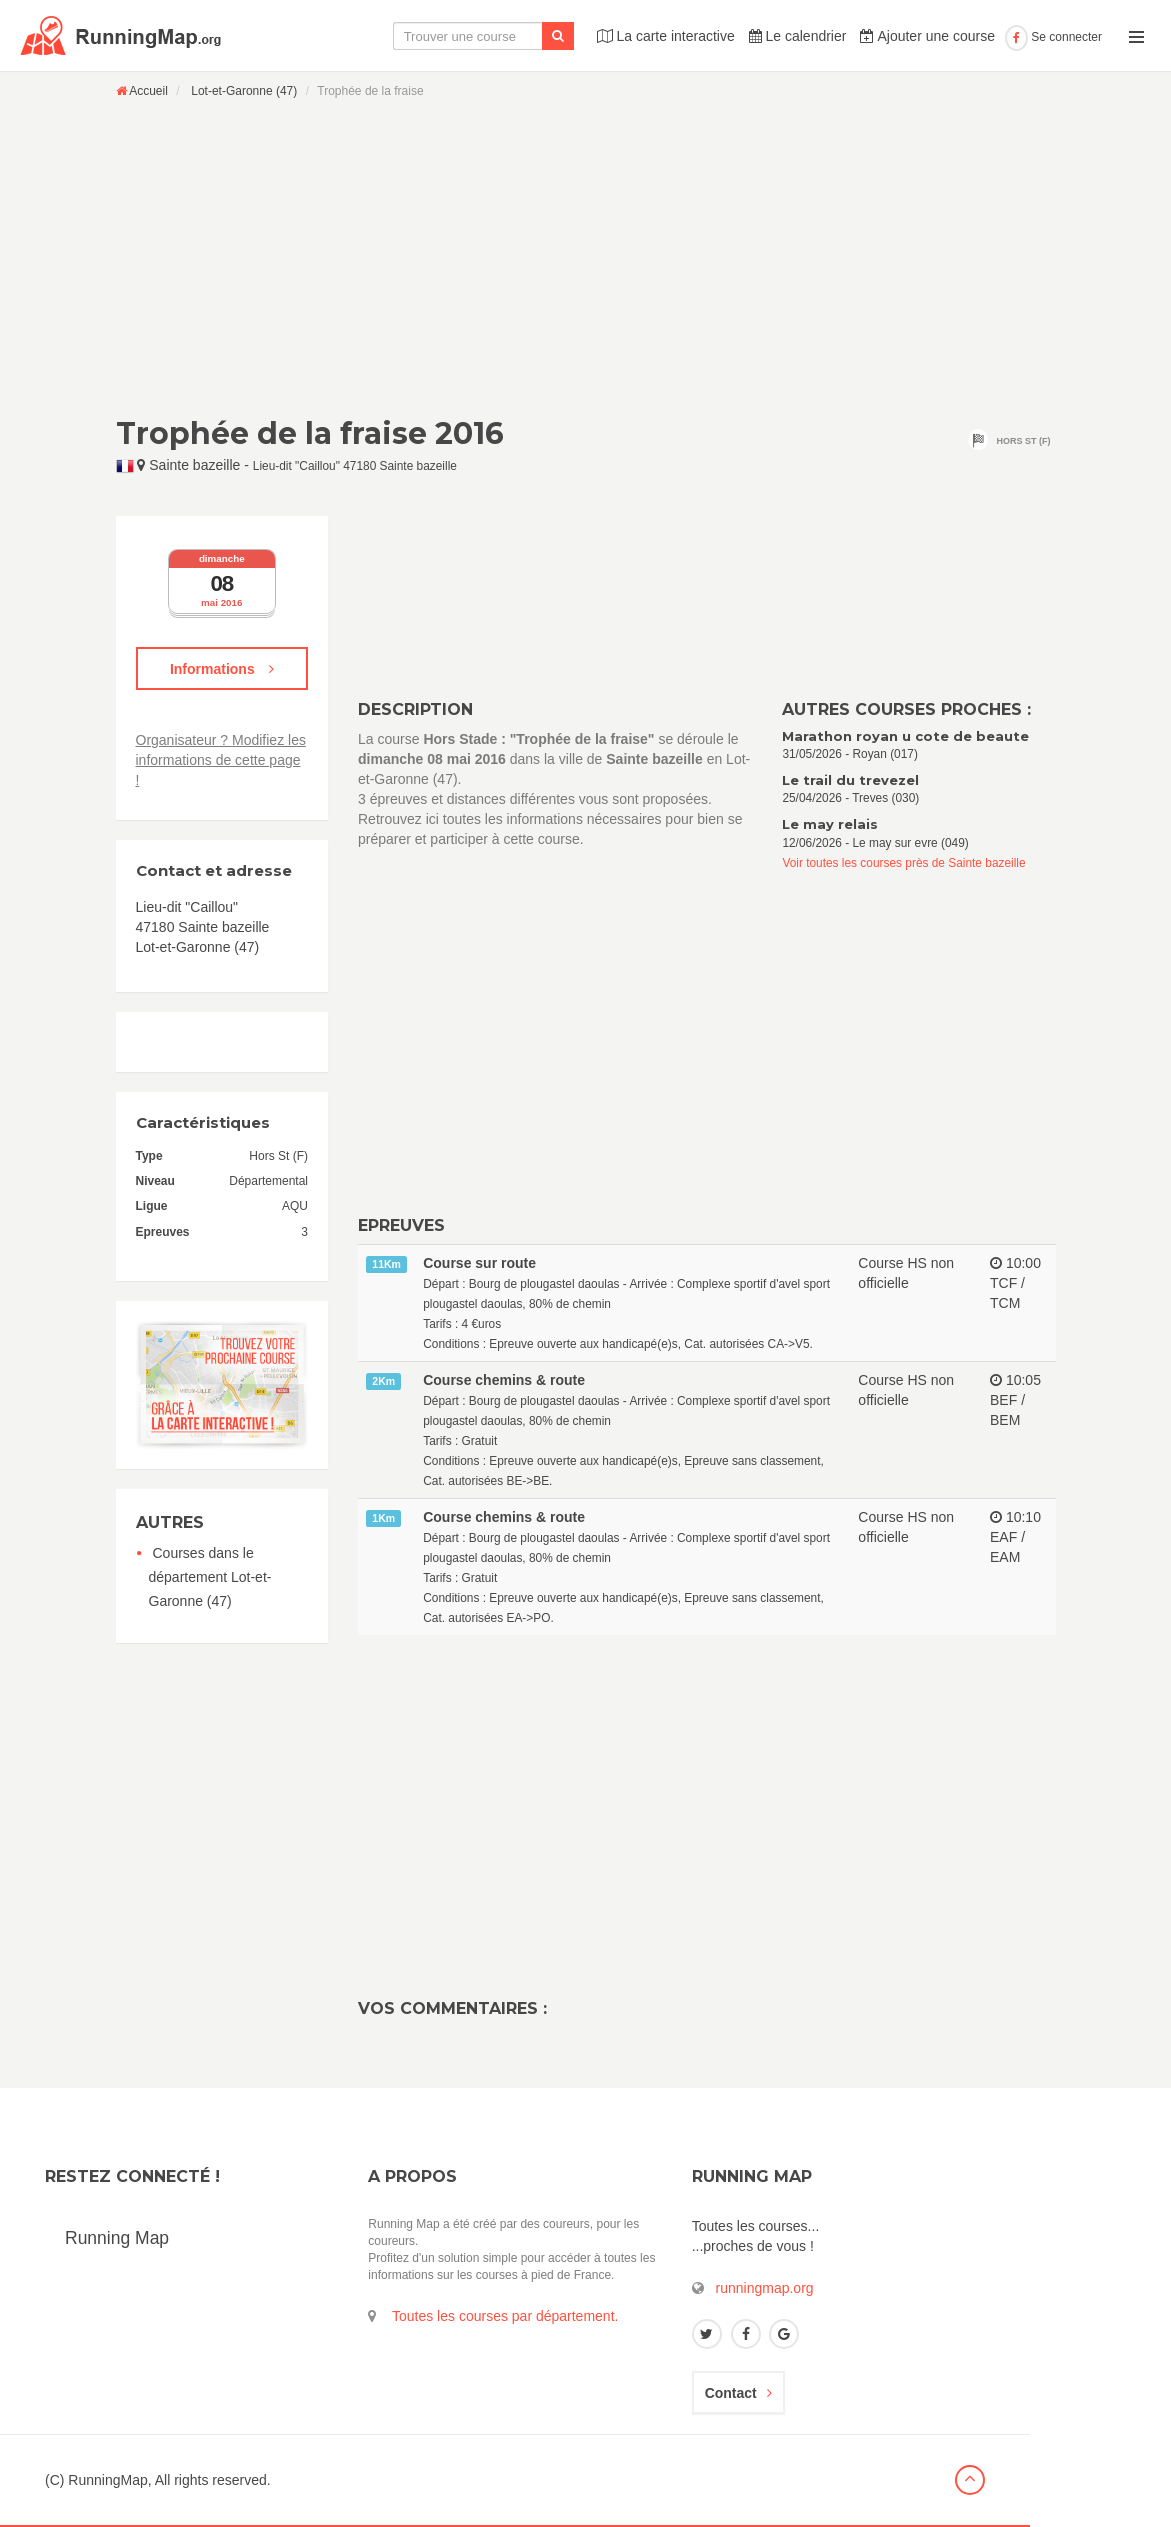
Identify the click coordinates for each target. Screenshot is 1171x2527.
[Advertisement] (586, 257)
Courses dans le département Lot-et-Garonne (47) (210, 1577)
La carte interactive (666, 36)
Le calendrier (798, 36)
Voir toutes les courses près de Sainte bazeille (903, 863)
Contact (738, 2393)
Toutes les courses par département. (505, 2316)
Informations (222, 669)
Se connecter (1053, 37)
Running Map (117, 2238)
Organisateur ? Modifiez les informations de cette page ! (221, 760)
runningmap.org (765, 2288)
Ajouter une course (927, 36)
